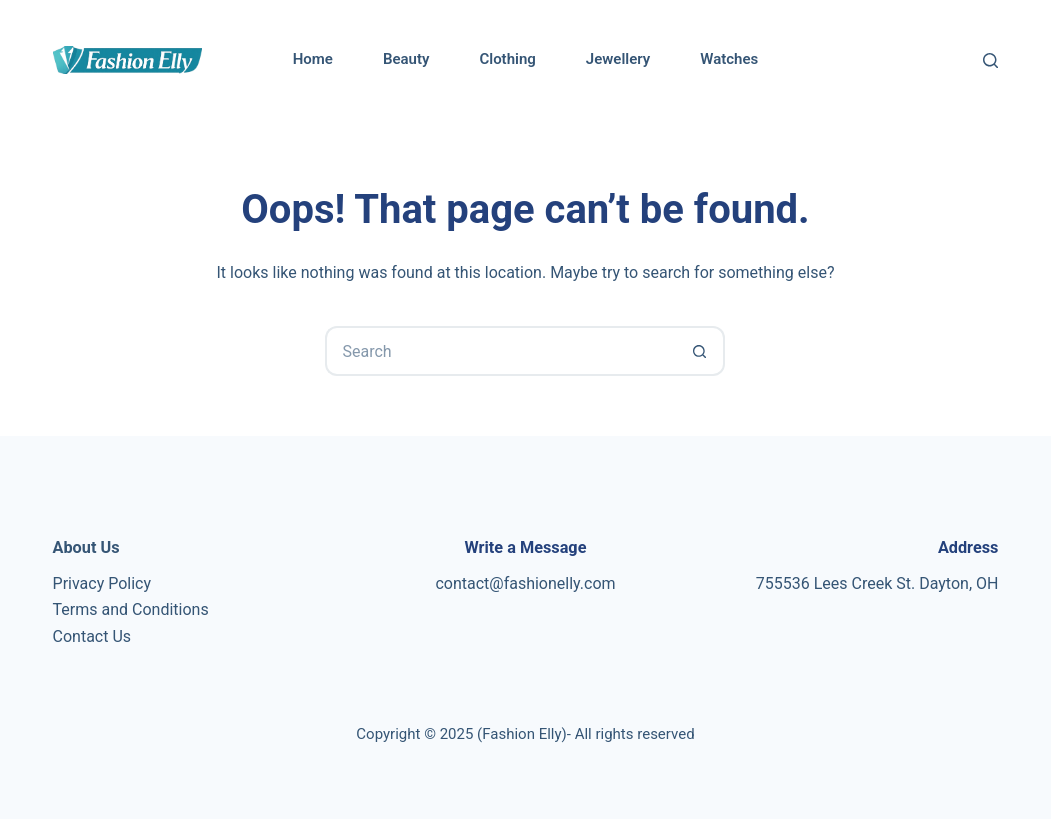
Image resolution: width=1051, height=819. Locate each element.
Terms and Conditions (131, 609)
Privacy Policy (102, 583)
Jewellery (618, 59)
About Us (86, 547)
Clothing (507, 59)
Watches (729, 59)
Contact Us (92, 636)
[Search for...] (500, 351)
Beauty (406, 59)
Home (313, 59)
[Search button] (700, 351)
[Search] (990, 60)
